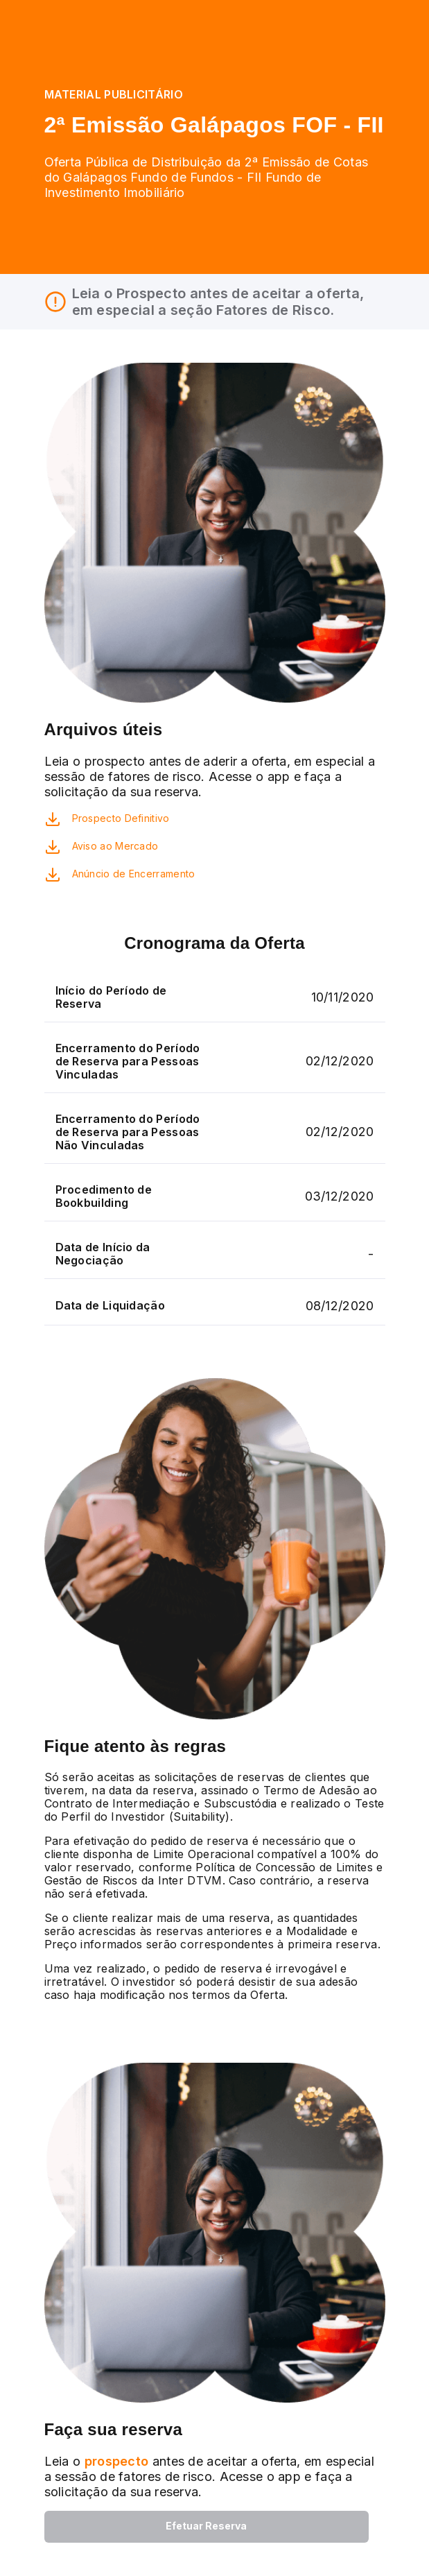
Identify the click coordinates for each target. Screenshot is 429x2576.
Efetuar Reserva (206, 2526)
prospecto (114, 2461)
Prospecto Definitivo (121, 818)
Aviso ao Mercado (115, 846)
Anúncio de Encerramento (133, 873)
